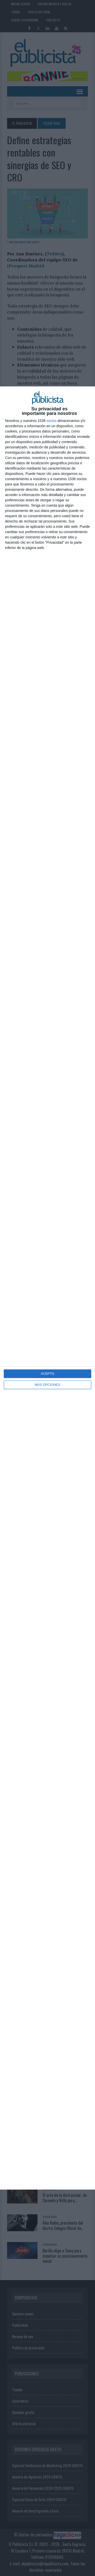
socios (51, 420)
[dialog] (47, 1288)
